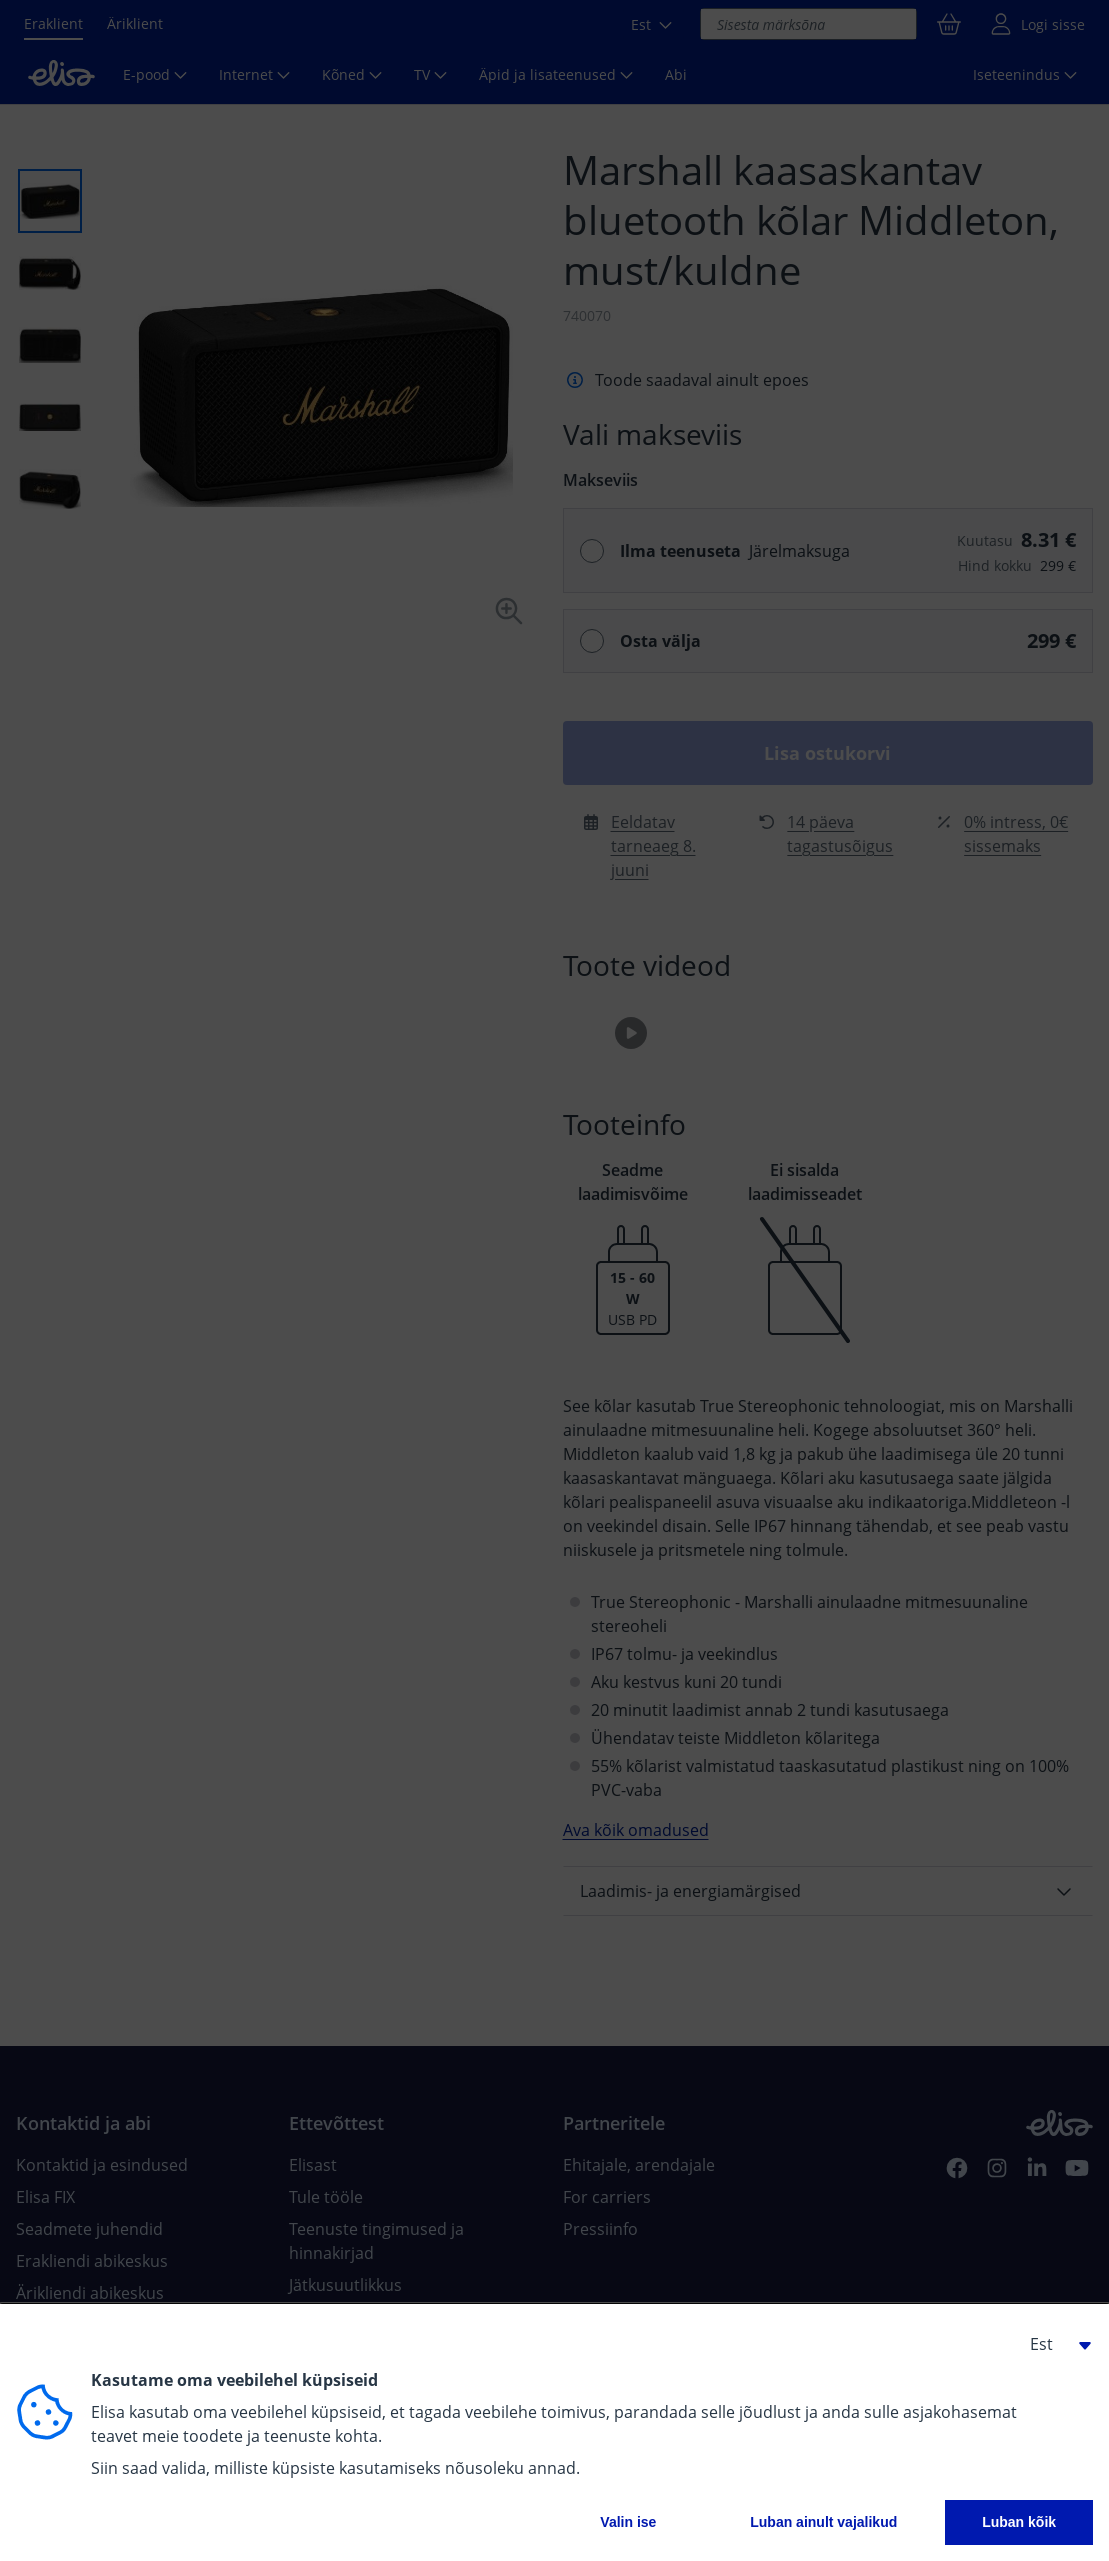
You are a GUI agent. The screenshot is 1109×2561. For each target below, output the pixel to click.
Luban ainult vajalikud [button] (823, 2522)
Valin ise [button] (628, 2522)
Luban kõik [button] (1019, 2522)
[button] (1053, 2344)
